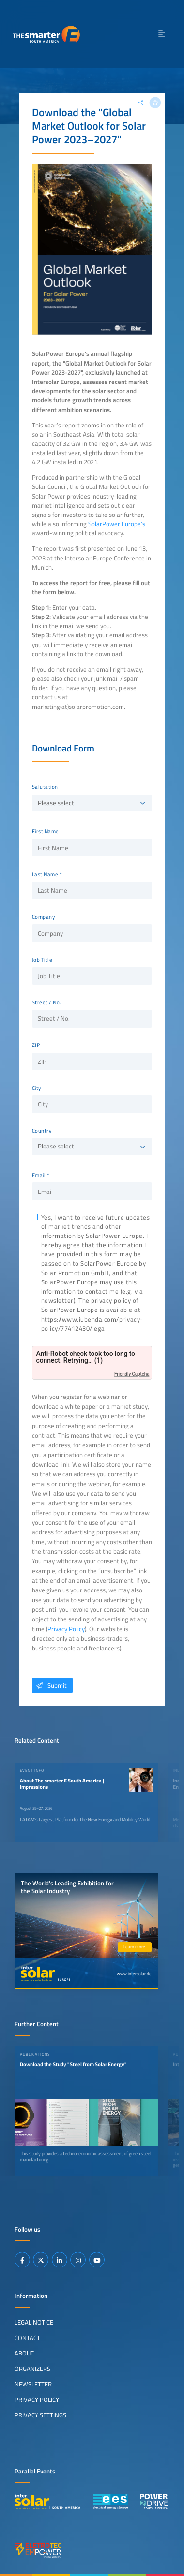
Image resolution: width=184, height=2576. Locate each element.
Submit (49, 1685)
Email (39, 1175)
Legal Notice (34, 2322)
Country (42, 1130)
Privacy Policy (66, 1629)
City (36, 1088)
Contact (27, 2337)
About (24, 2353)
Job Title (42, 960)
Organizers (32, 2368)
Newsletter (33, 2384)
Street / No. (46, 1002)
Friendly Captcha (131, 1374)
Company (43, 917)
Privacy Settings (40, 2415)
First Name (45, 831)
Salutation (45, 787)
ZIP (36, 1045)
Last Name (45, 874)
